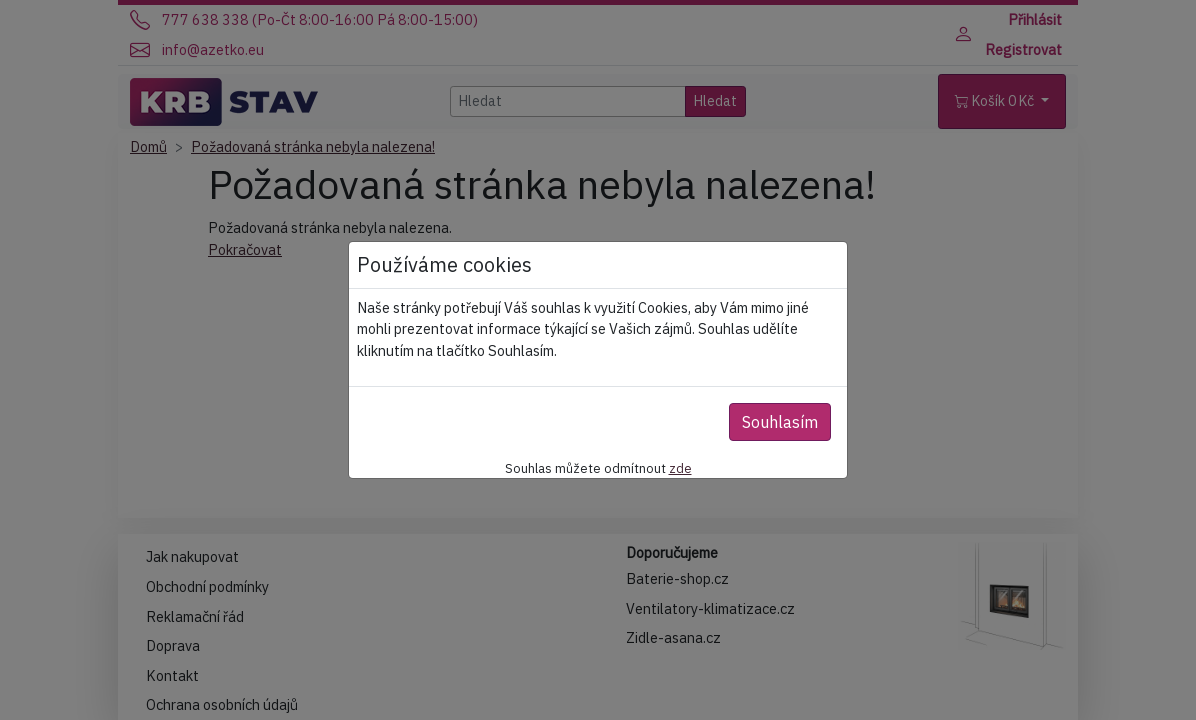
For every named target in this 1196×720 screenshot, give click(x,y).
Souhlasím (780, 422)
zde (680, 468)
